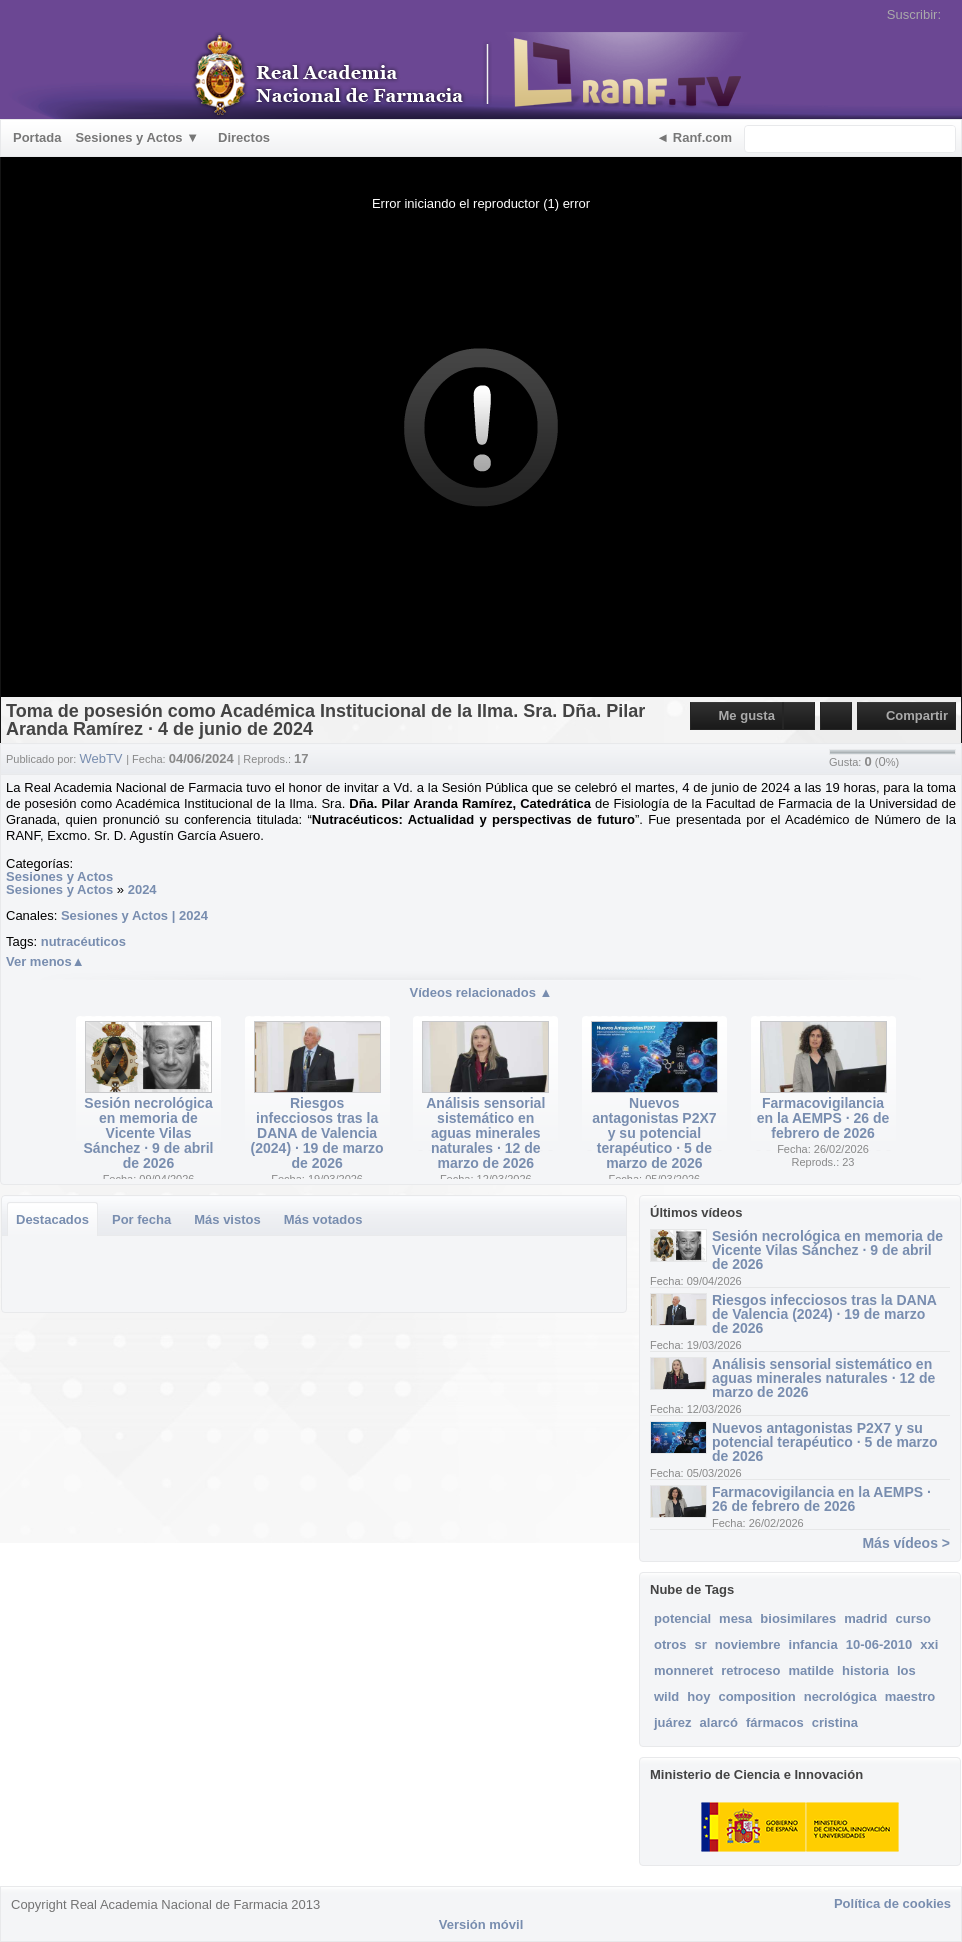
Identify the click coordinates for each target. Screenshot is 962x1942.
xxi (929, 1644)
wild (666, 1696)
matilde (811, 1670)
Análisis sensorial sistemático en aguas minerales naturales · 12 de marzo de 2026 (485, 1133)
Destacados (52, 1219)
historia (865, 1670)
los (906, 1670)
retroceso (750, 1670)
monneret (683, 1670)
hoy (698, 1696)
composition (756, 1696)
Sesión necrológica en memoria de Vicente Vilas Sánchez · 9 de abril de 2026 (149, 1133)
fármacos (775, 1722)
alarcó (719, 1722)
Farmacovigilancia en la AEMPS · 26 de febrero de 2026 (823, 1118)
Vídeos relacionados (481, 992)
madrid (865, 1618)
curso (913, 1618)
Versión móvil (481, 1924)
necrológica (840, 1696)
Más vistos (227, 1219)
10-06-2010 (879, 1644)
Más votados (323, 1219)
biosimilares (798, 1618)
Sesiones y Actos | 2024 (134, 915)
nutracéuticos (83, 941)
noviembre (748, 1644)
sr (701, 1644)
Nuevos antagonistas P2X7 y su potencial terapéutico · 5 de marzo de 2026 (654, 1133)
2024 (142, 889)
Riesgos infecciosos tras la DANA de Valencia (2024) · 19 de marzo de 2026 (317, 1133)
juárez (673, 1722)
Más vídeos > (906, 1543)
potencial (682, 1618)
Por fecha (141, 1219)
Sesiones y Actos (59, 876)
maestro (910, 1696)
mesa (735, 1618)
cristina (835, 1722)
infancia (813, 1644)
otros (670, 1644)
